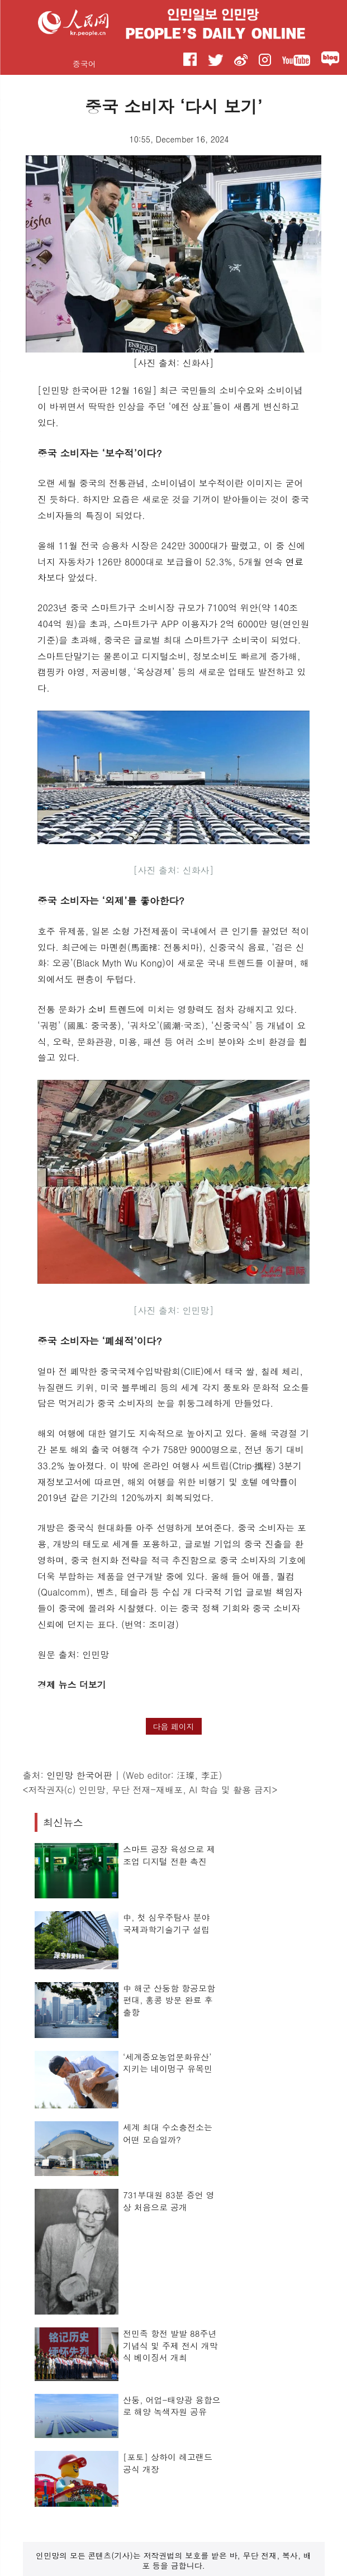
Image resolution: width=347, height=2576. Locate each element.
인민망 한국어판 (79, 1775)
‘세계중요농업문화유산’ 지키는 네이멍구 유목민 (167, 2063)
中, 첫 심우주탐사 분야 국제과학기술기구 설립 (166, 1923)
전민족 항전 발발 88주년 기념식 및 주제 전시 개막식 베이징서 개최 (170, 2345)
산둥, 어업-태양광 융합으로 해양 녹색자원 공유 (172, 2406)
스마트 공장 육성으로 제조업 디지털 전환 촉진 (169, 1855)
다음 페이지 (173, 1726)
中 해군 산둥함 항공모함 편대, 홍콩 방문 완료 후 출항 (169, 2000)
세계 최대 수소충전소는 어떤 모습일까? (167, 2133)
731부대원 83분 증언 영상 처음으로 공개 (169, 2201)
